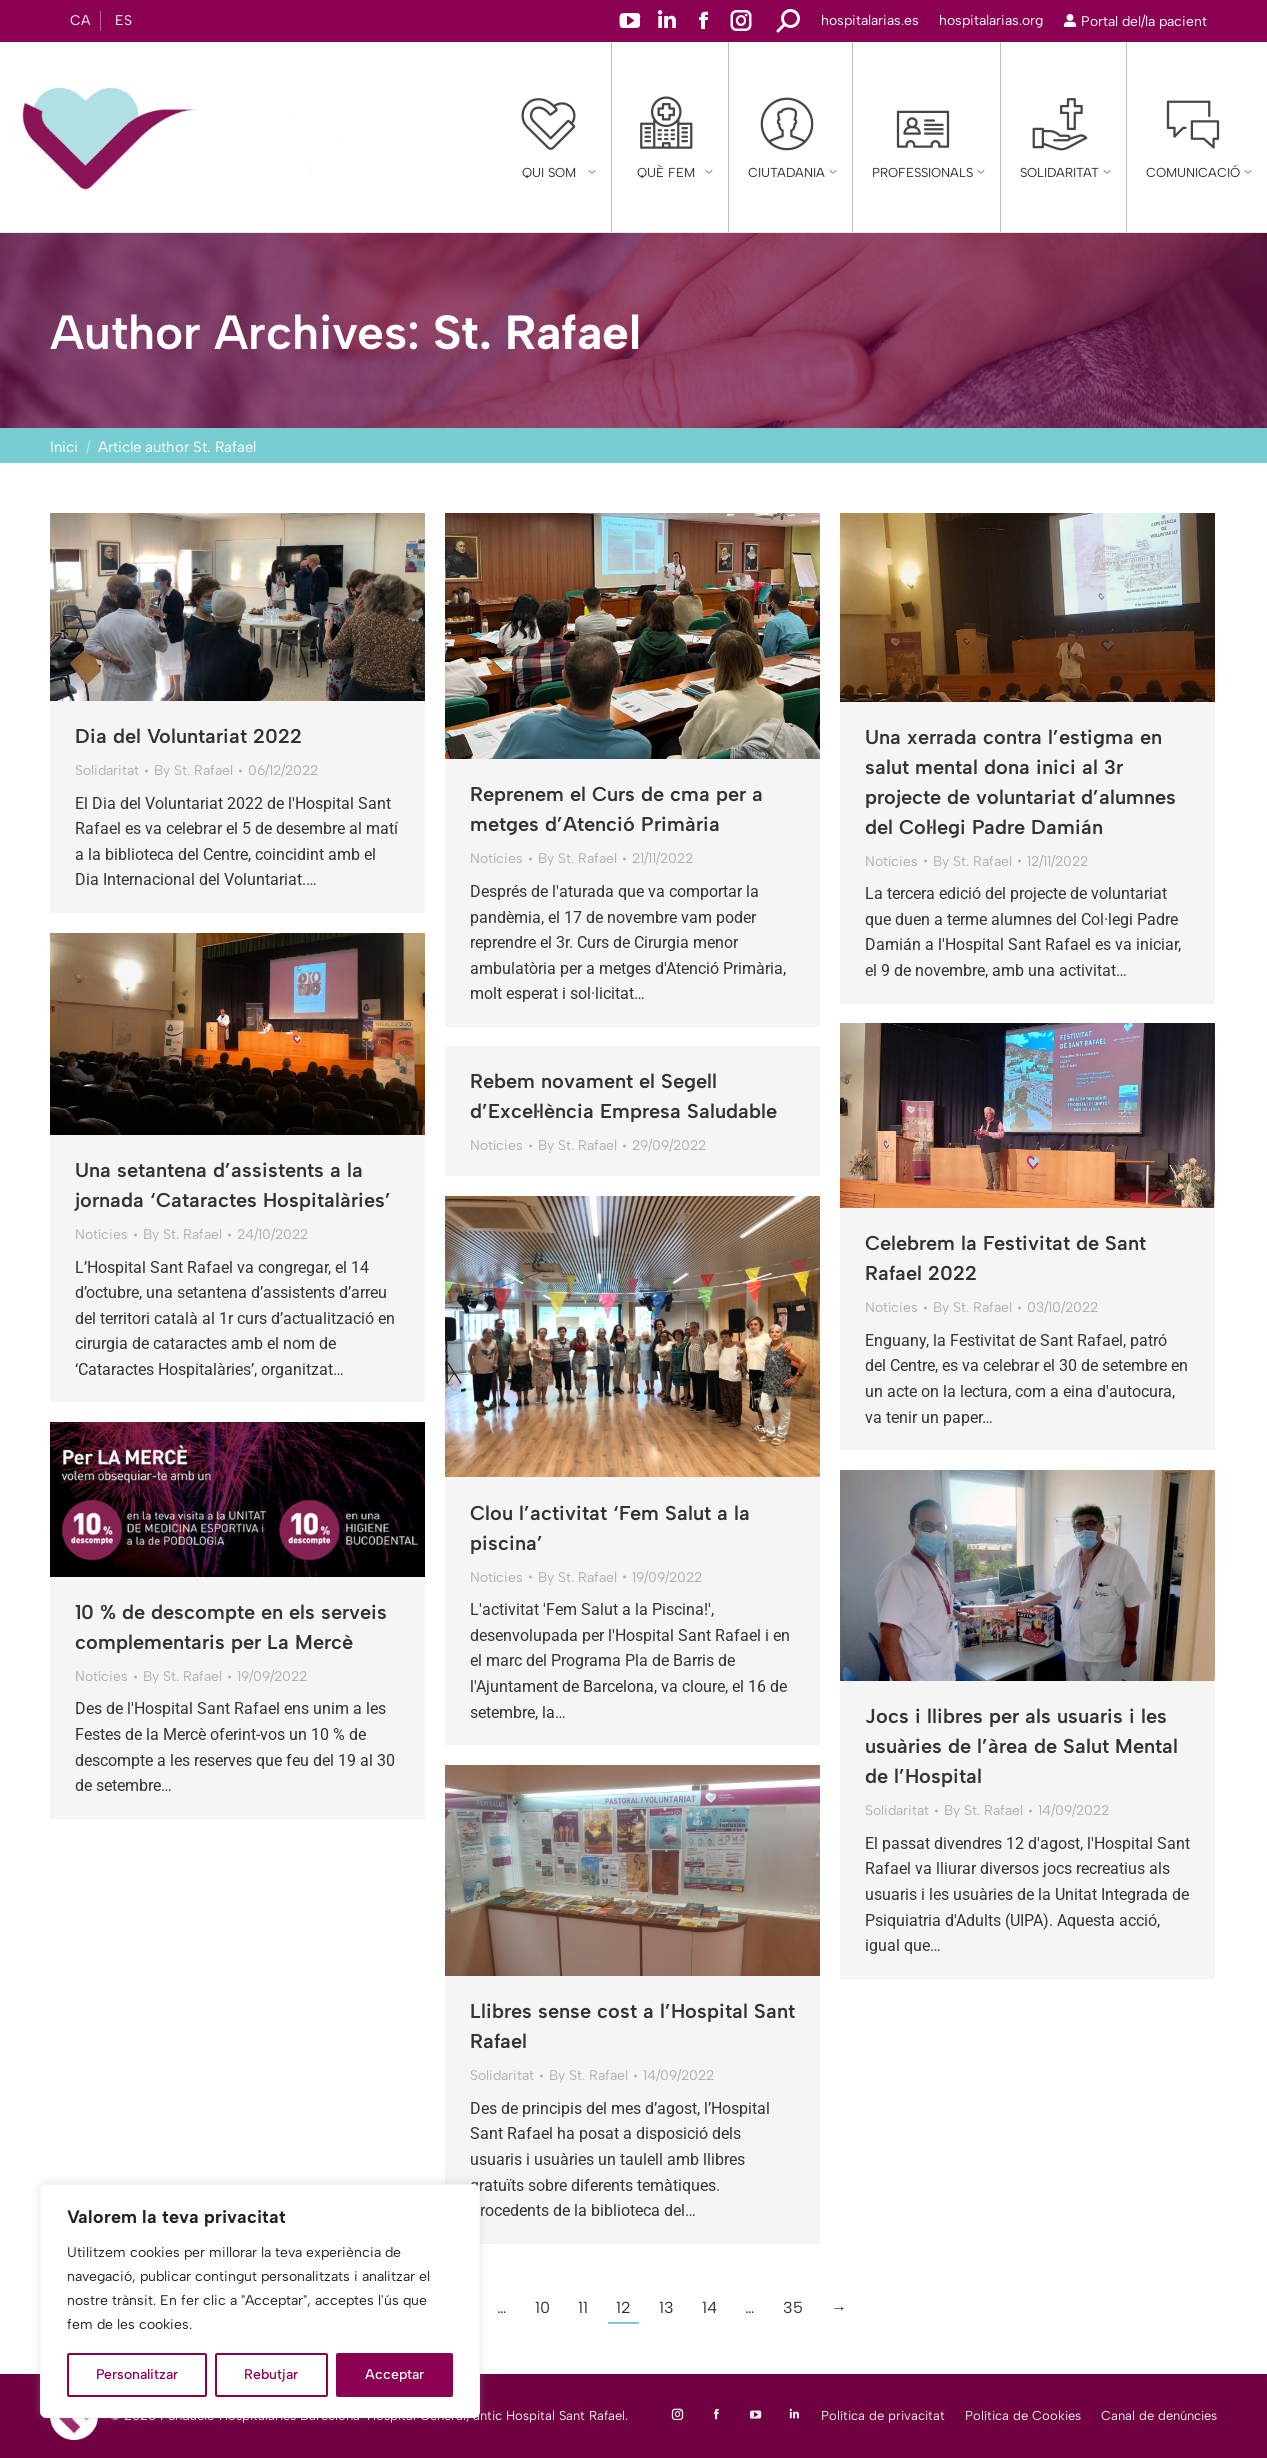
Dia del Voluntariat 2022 (188, 736)
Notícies (496, 858)
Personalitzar (137, 2374)
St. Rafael (537, 332)
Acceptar (394, 2374)
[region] (260, 2301)
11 (583, 2307)
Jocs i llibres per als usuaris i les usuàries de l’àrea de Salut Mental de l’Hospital (1021, 1746)
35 (793, 2307)
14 (709, 2307)
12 (623, 2307)
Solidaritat (107, 770)
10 (542, 2307)
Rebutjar (271, 2374)
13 (666, 2307)
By (193, 770)
